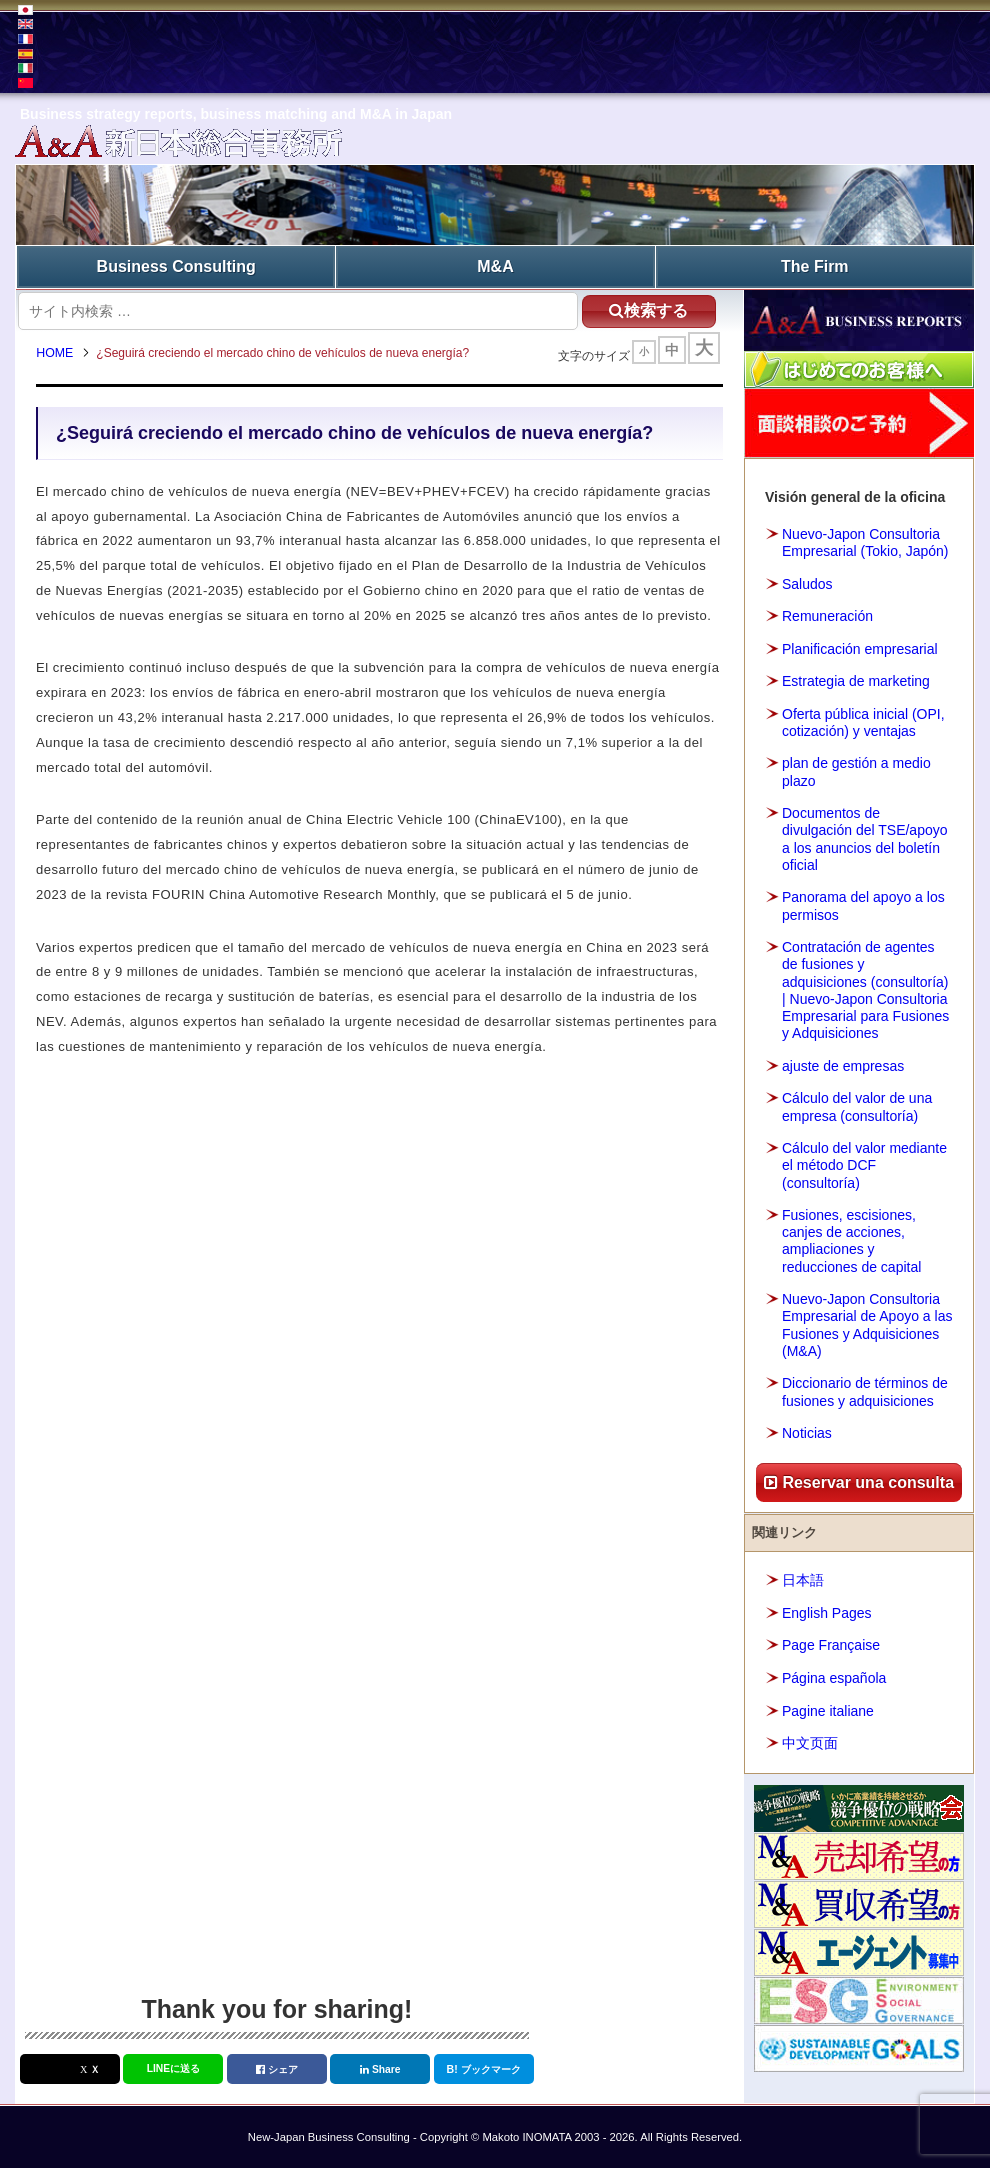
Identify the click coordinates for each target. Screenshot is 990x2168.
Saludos (807, 582)
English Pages (827, 1612)
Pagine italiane (828, 1709)
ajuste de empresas (843, 1065)
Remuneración (827, 615)
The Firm (815, 265)
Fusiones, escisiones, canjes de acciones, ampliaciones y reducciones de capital (851, 1240)
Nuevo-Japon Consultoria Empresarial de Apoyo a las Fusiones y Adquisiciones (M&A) (867, 1324)
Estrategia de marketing (856, 680)
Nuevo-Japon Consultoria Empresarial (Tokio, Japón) (865, 541)
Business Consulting (176, 265)
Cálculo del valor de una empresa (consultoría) (857, 1105)
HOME (59, 355)
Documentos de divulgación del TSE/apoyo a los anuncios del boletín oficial (865, 838)
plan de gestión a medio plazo (856, 770)
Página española (834, 1677)
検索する (641, 308)
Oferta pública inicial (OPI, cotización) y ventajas (863, 720)
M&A (495, 265)
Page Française (831, 1644)
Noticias (807, 1432)
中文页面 (810, 1742)
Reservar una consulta (859, 1480)
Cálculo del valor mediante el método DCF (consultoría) (864, 1164)
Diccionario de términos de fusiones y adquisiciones (865, 1390)
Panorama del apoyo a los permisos (863, 904)
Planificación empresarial (860, 647)
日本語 (803, 1579)
